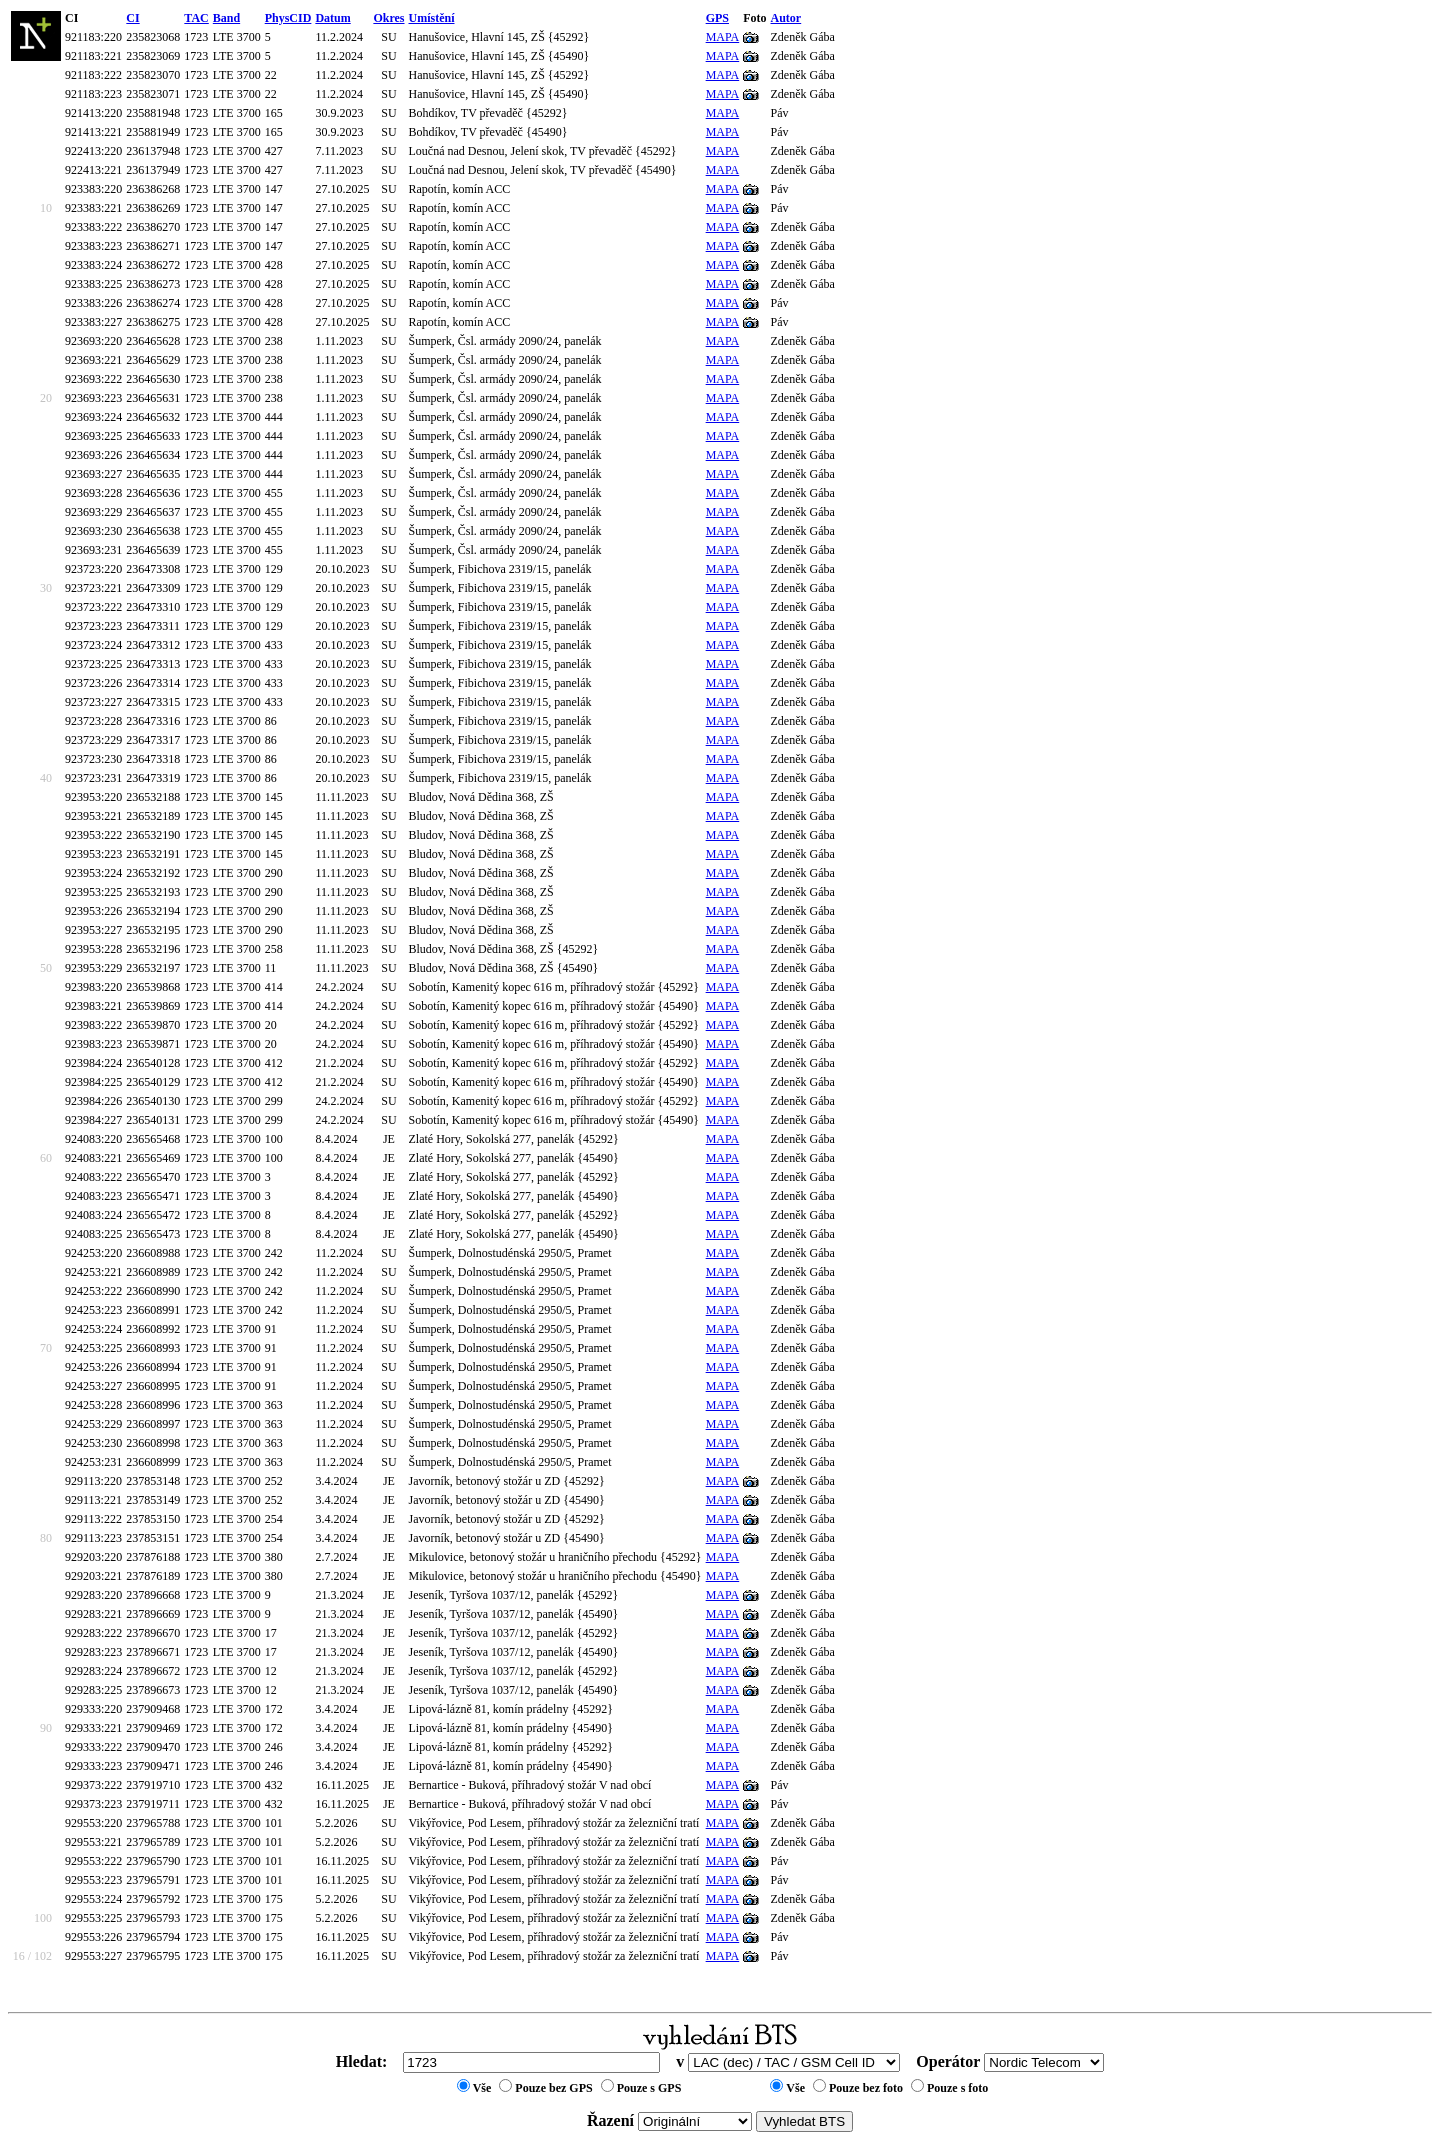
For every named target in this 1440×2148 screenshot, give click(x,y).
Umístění (432, 18)
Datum (332, 18)
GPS (717, 18)
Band (226, 18)
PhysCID (288, 18)
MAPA (723, 37)
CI (132, 18)
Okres (388, 18)
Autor (786, 18)
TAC (196, 18)
